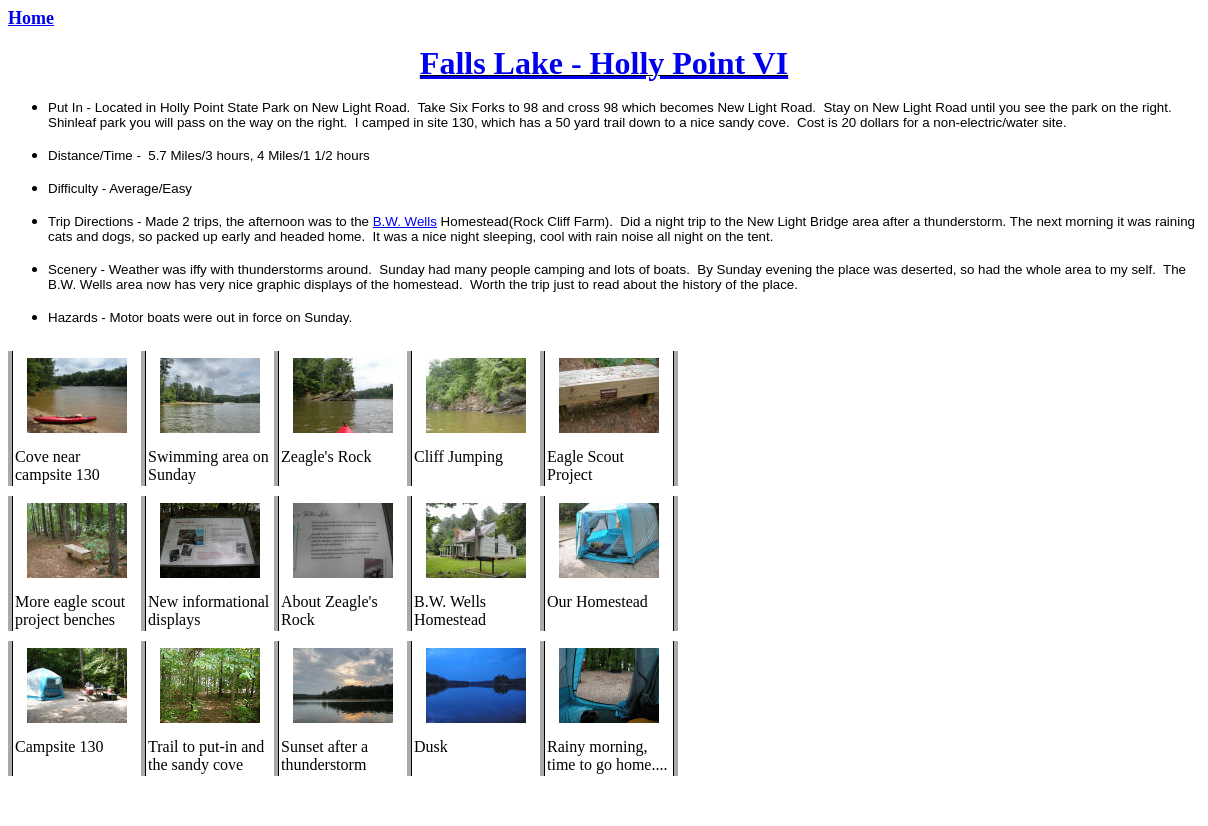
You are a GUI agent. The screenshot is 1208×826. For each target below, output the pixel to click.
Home (31, 18)
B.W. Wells (405, 221)
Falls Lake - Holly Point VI (604, 63)
